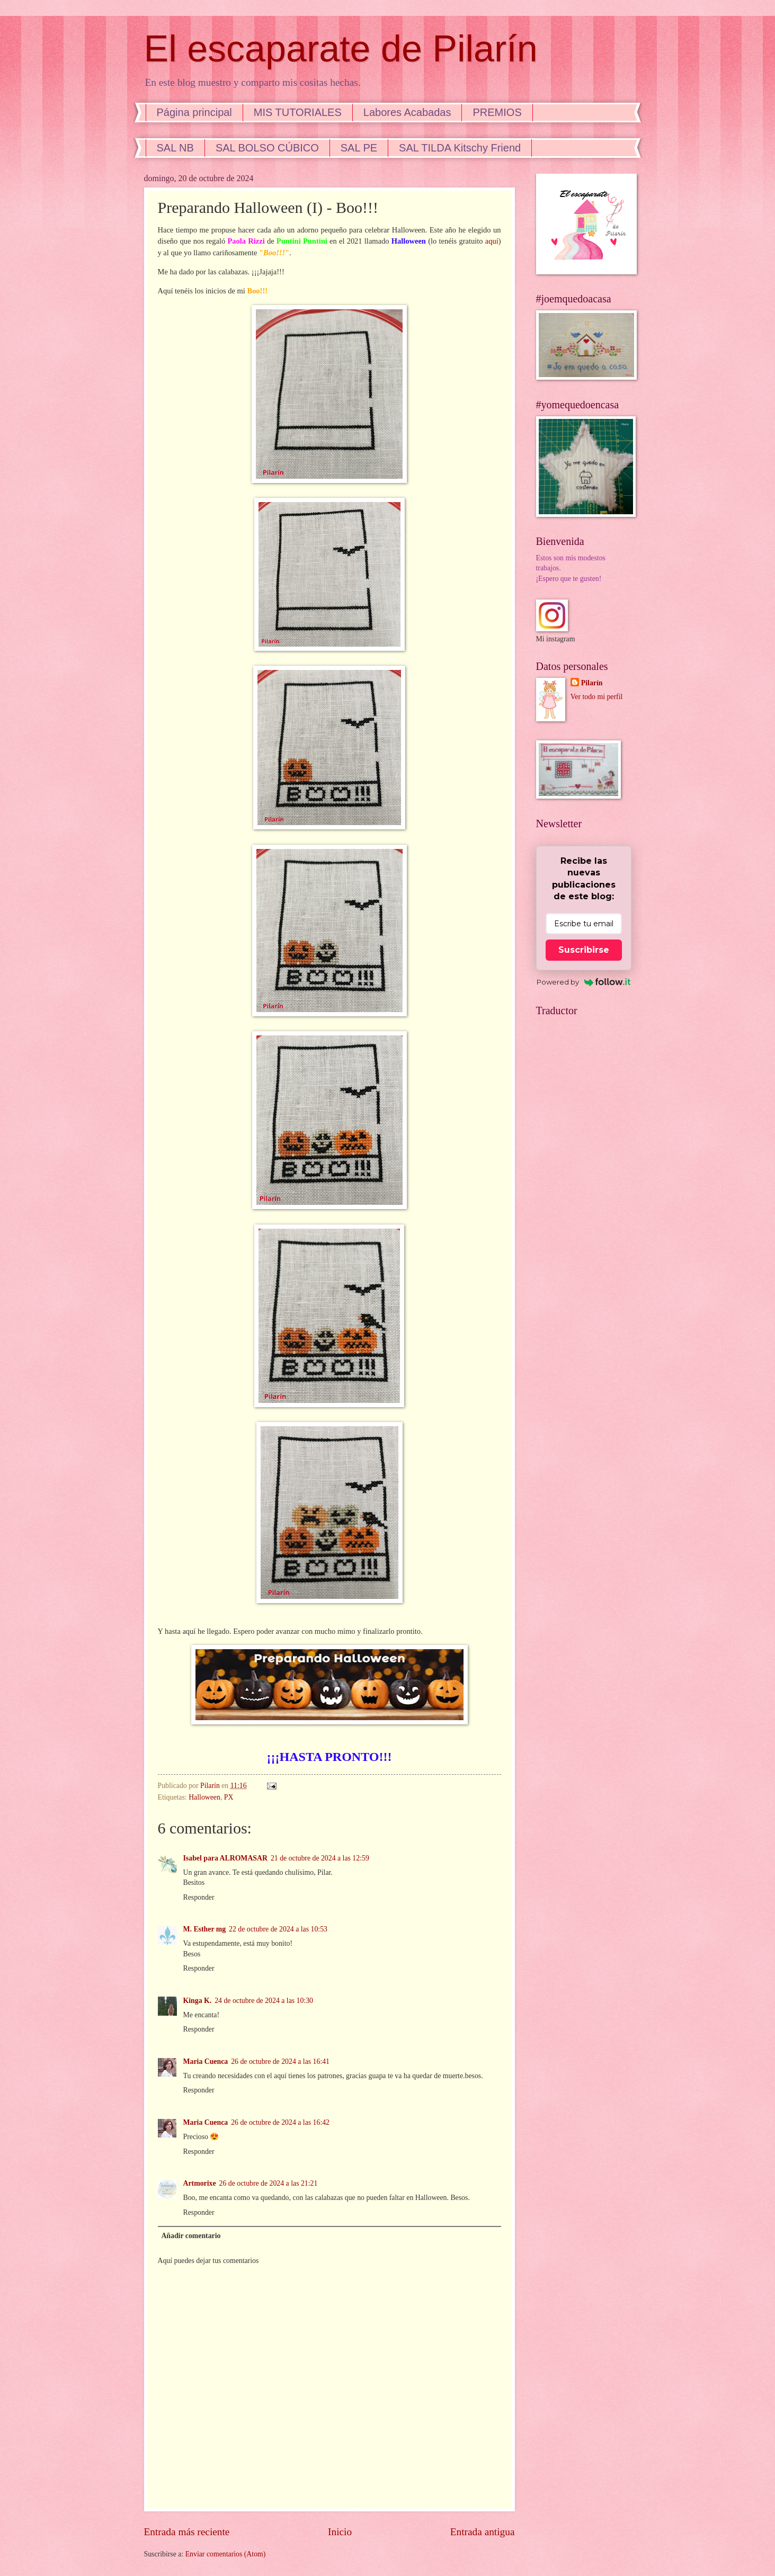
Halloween (204, 1797)
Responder (199, 1897)
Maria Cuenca (205, 2061)
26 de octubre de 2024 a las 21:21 (268, 2183)
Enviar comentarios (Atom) (225, 2554)
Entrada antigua (482, 2531)
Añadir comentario (190, 2236)
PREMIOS (497, 112)
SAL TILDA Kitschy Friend (460, 148)
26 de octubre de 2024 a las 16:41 (280, 2061)
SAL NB (175, 148)
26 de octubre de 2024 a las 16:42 (280, 2122)
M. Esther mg (204, 1929)
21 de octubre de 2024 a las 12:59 (320, 1858)
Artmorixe (199, 2183)
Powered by (583, 982)
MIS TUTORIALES (298, 112)
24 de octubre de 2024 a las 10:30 (264, 2001)
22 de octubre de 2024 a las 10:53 (278, 1929)
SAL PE (359, 148)
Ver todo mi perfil (596, 697)
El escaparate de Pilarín (341, 48)
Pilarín (592, 683)
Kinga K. (197, 2001)
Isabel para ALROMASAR (225, 1858)
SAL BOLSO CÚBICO (267, 148)
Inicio (340, 2531)
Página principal (194, 112)
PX (229, 1797)
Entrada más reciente (187, 2531)
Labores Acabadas (407, 112)
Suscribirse (583, 950)
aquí (491, 241)
